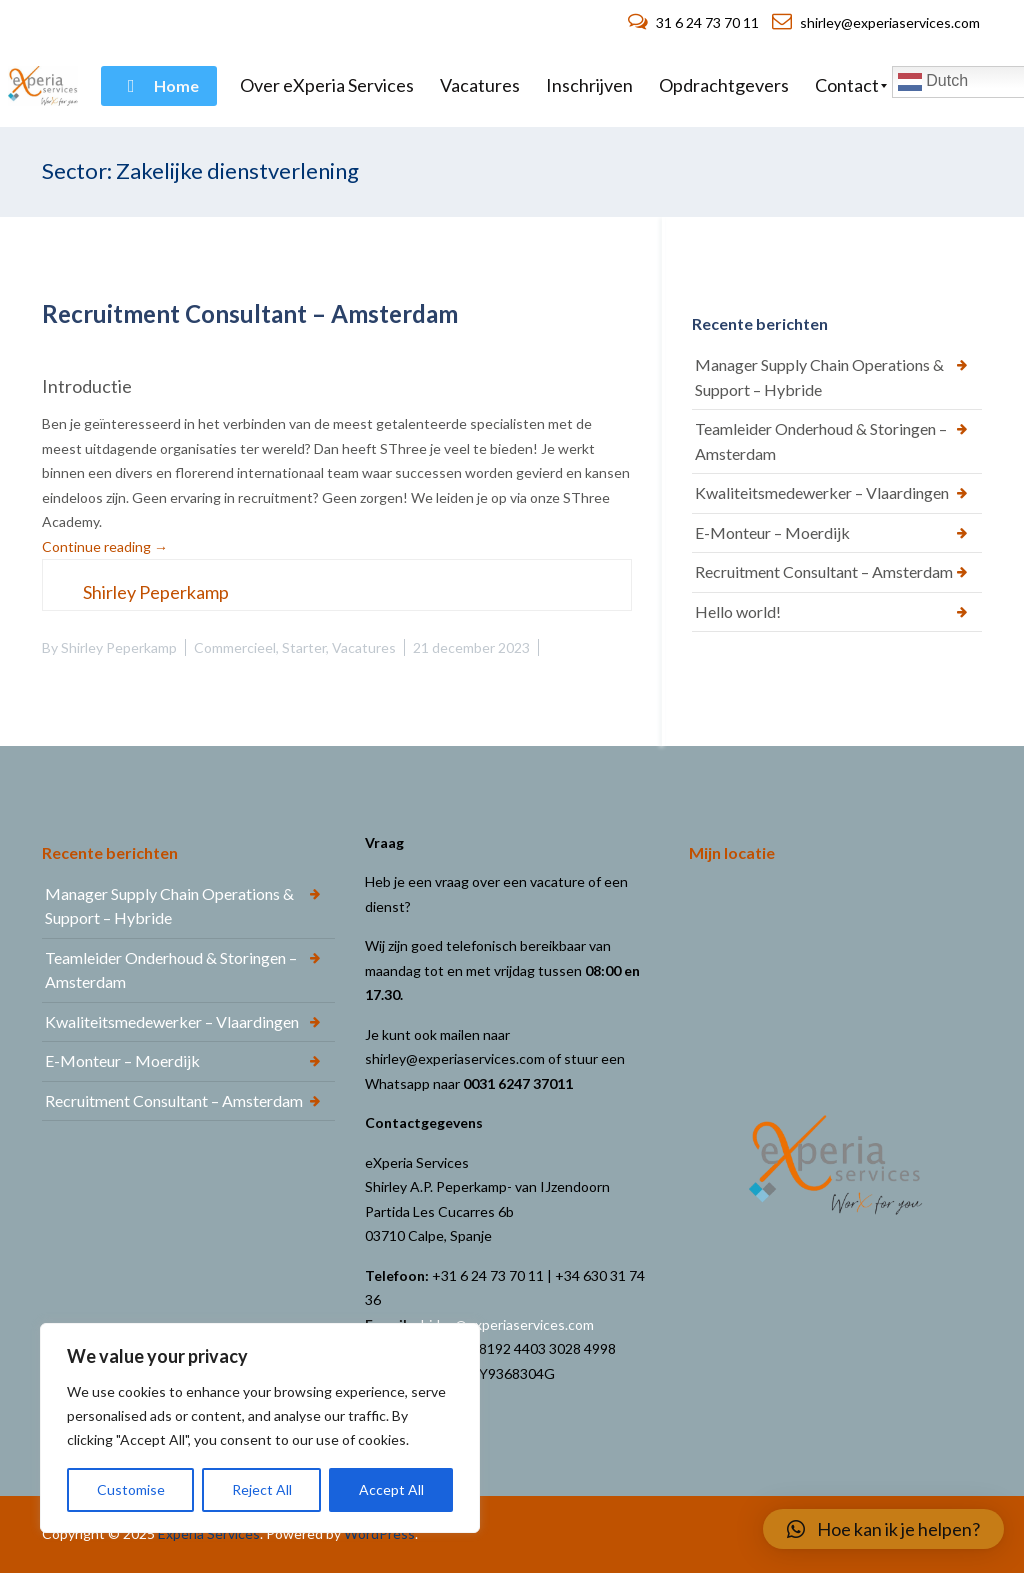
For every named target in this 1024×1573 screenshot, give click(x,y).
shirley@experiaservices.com (876, 22)
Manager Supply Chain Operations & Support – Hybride (819, 377)
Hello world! (738, 611)
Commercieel (235, 647)
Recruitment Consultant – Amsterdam (250, 313)
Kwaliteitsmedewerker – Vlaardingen (822, 492)
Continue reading (105, 546)
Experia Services (209, 1533)
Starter (304, 647)
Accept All (391, 1489)
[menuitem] (159, 86)
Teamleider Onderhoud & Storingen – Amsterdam (821, 441)
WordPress (379, 1533)
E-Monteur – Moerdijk (772, 532)
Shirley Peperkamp (119, 647)
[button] (883, 1529)
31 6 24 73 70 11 (695, 22)
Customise (131, 1489)
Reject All (262, 1489)
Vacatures (364, 647)
